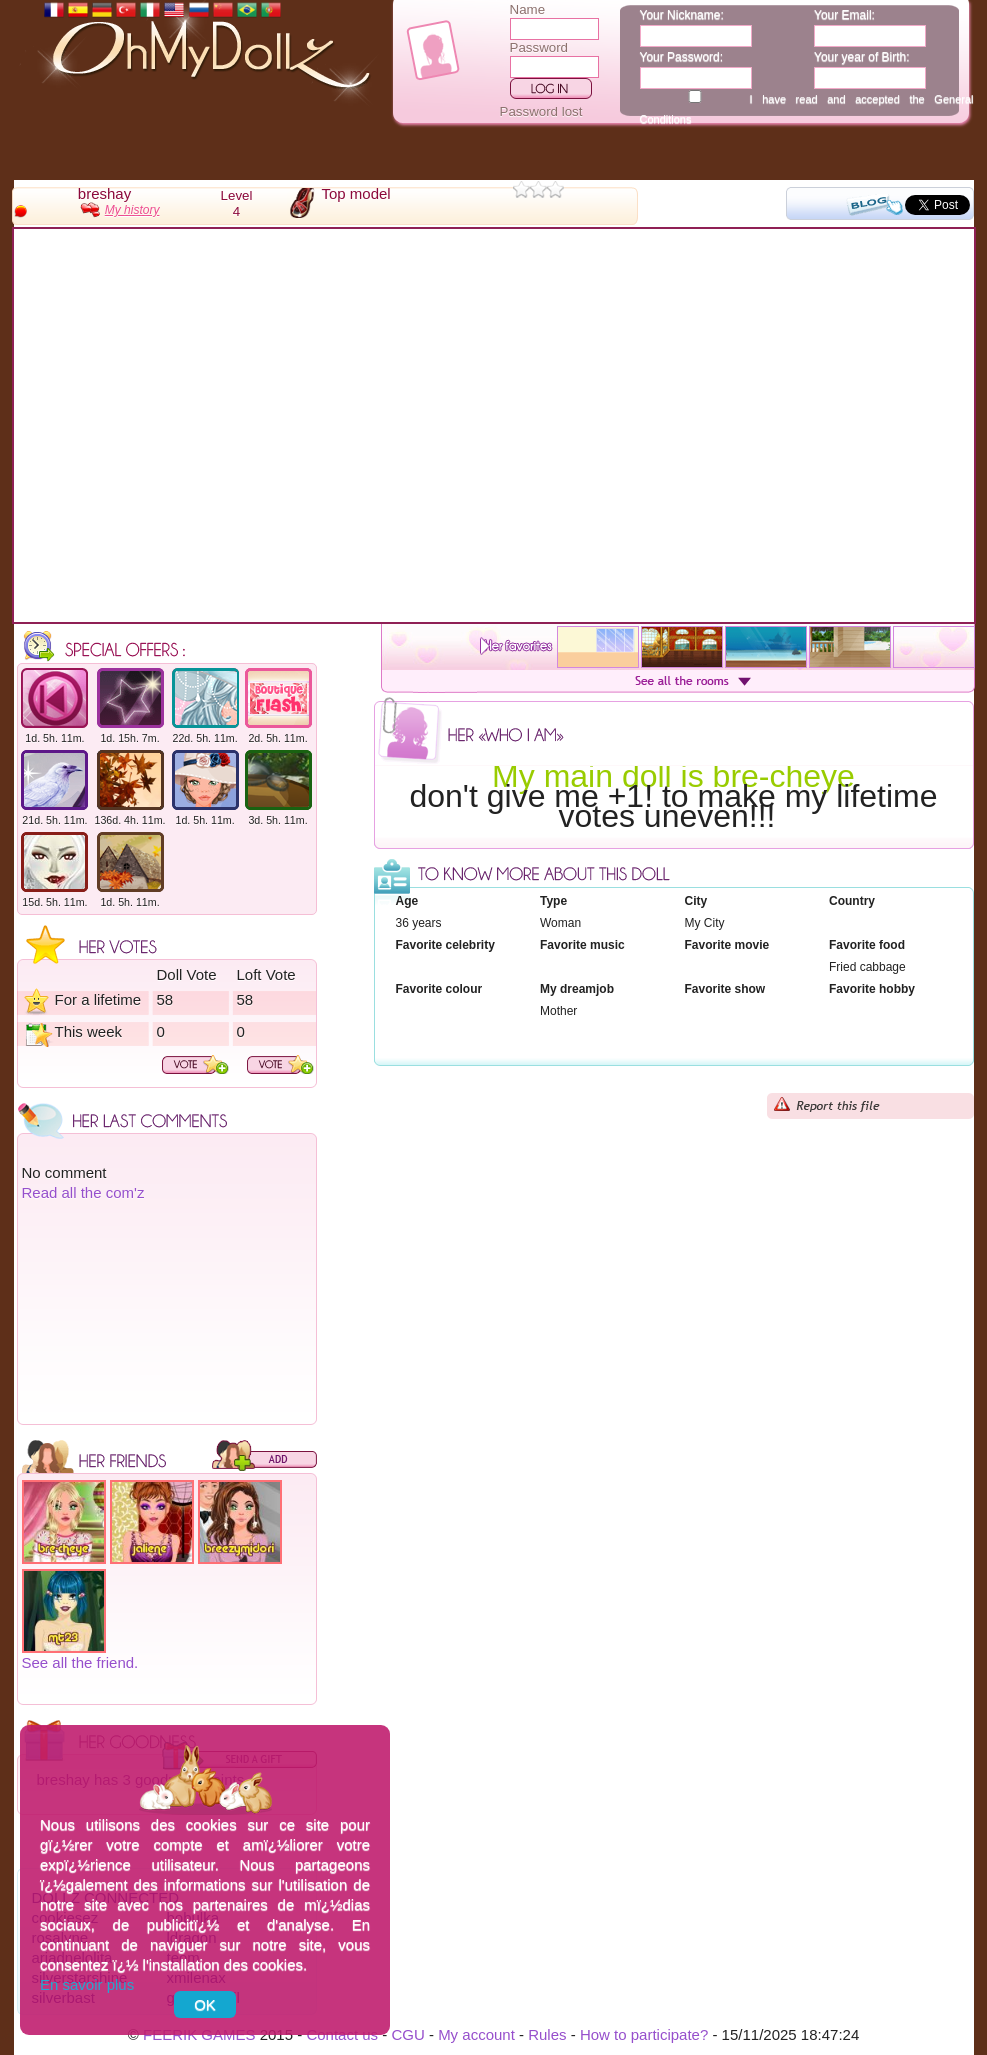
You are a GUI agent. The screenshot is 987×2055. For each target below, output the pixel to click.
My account (476, 2034)
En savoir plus (87, 1984)
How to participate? (644, 2034)
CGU (407, 2034)
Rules (547, 2034)
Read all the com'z (83, 1192)
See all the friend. (80, 1662)
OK (205, 2004)
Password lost (541, 111)
